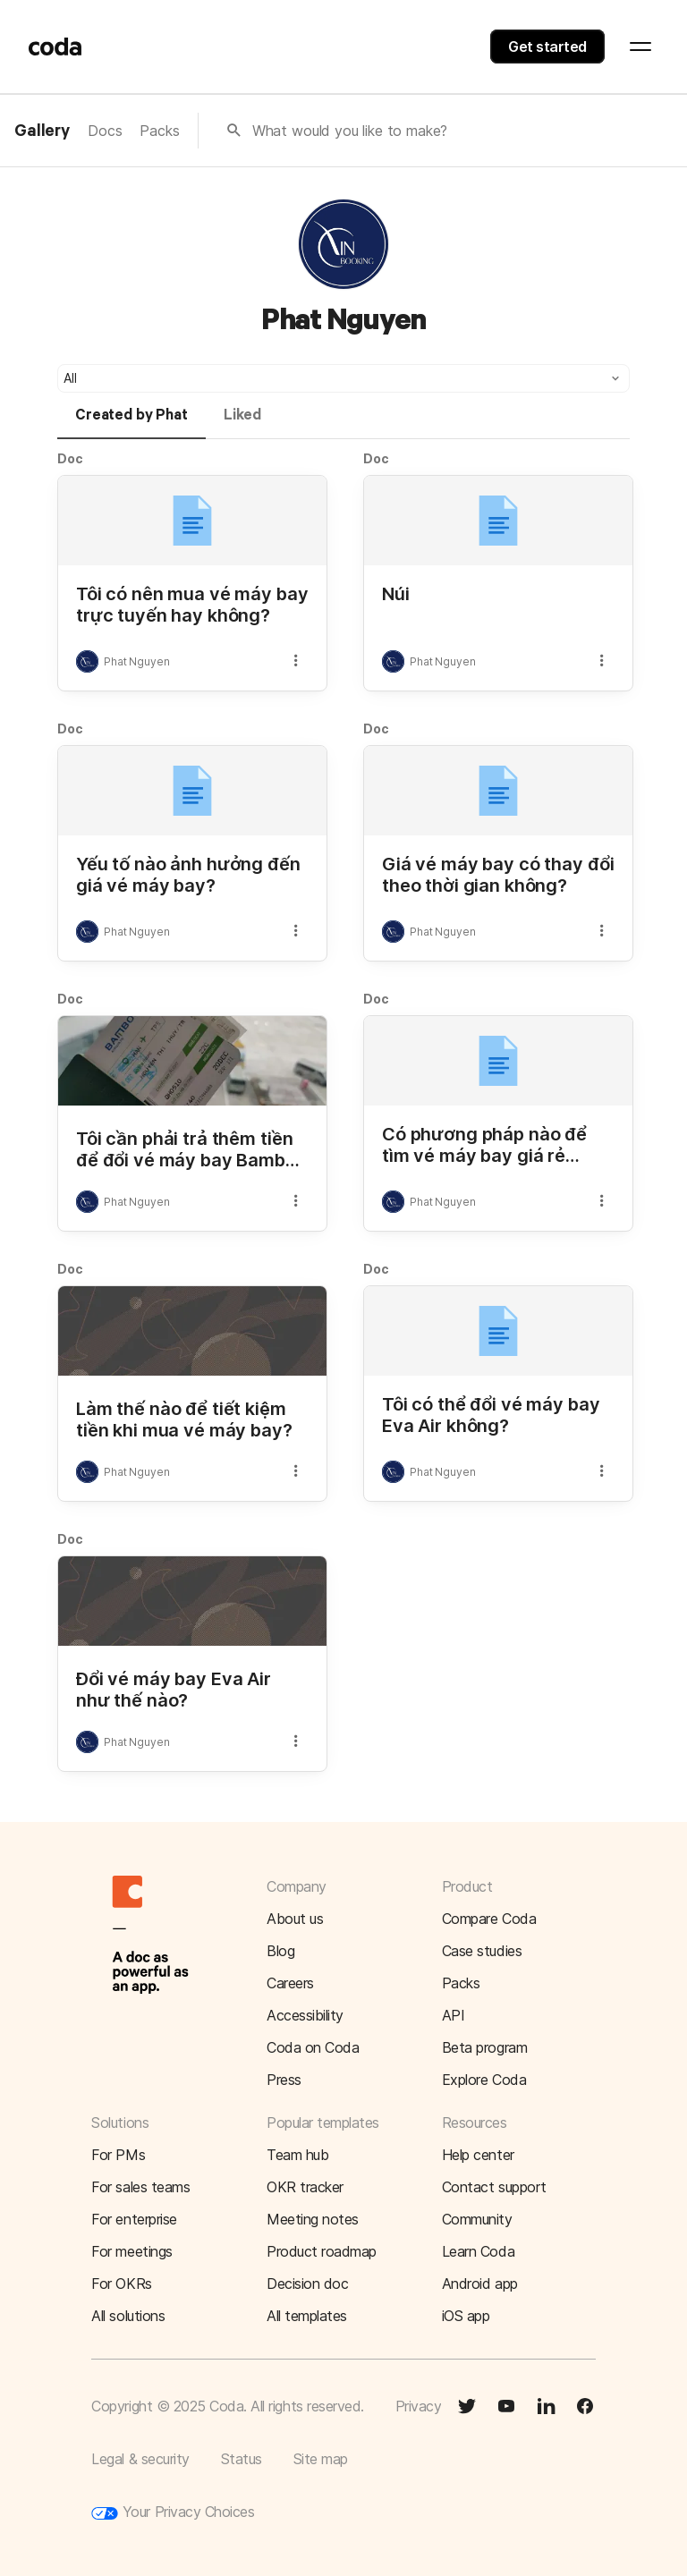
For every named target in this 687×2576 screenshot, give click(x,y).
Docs (105, 131)
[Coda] (55, 46)
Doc (70, 458)
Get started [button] (547, 46)
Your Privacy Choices (172, 2512)
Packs (159, 131)
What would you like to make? (350, 131)
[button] (343, 378)
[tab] (131, 423)
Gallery (42, 131)
